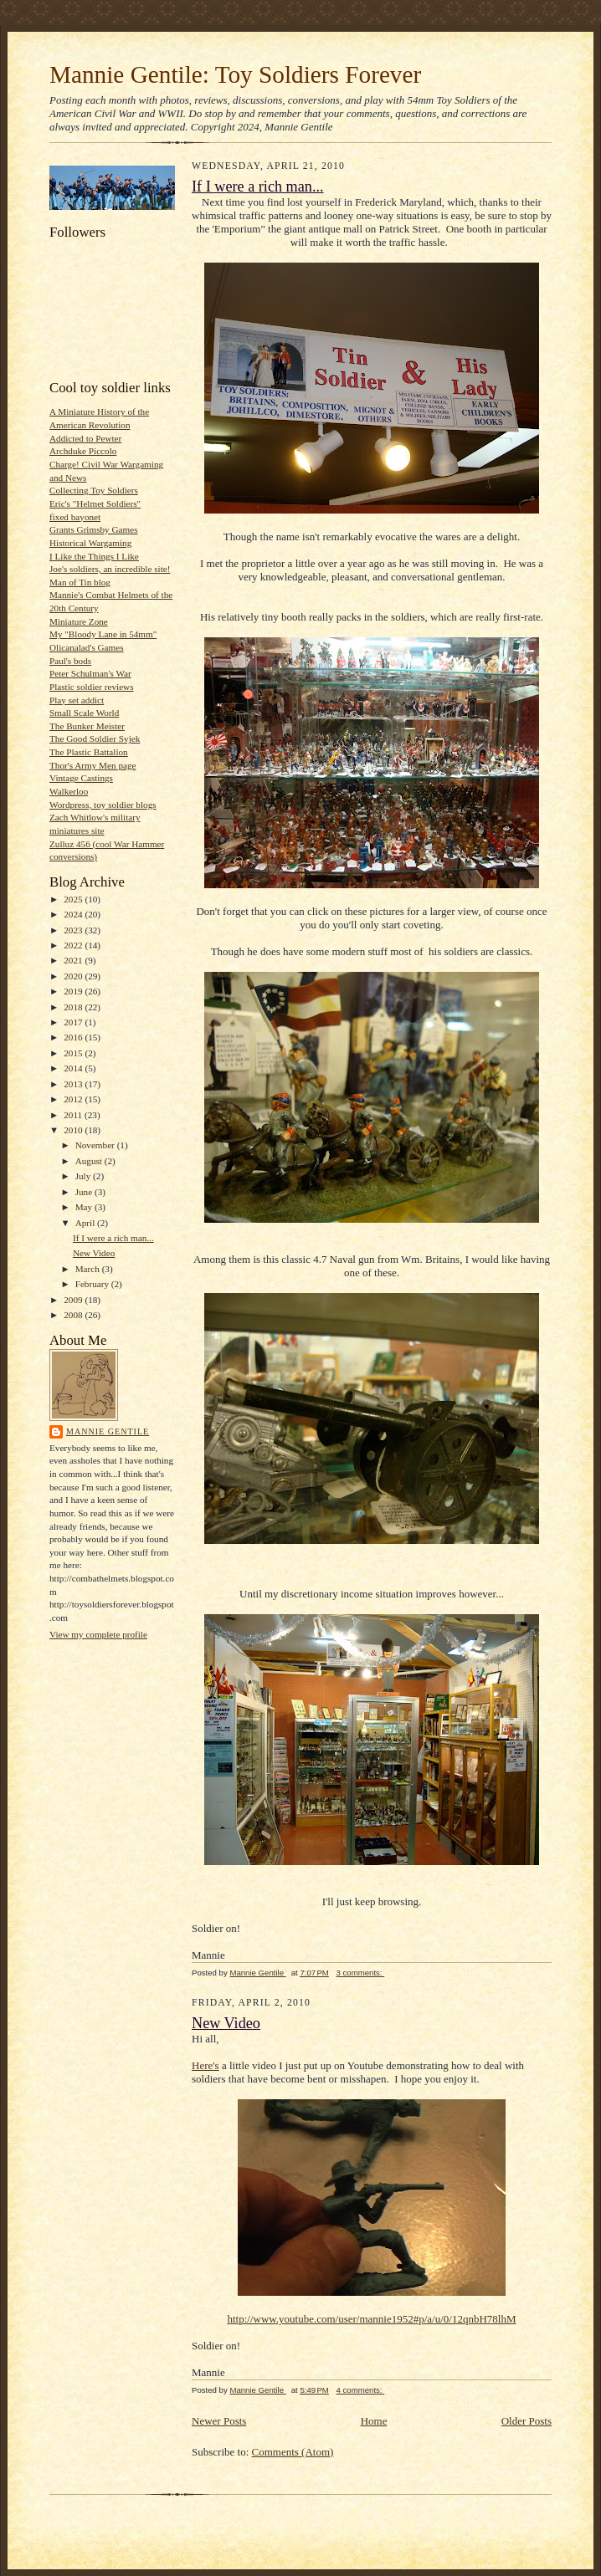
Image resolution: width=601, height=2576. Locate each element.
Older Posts (526, 2421)
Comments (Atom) (293, 2452)
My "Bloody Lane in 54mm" (103, 634)
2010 (74, 1130)
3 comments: (360, 1972)
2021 (74, 960)
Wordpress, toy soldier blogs (103, 805)
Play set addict (76, 700)
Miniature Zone (78, 621)
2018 (74, 1007)
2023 (74, 930)
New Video (94, 1253)
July (84, 1176)
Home (374, 2421)
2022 (74, 945)
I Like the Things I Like (94, 556)
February (93, 1284)
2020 (74, 976)
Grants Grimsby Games (93, 529)
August (90, 1161)
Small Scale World (84, 713)
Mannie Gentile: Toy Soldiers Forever (235, 74)
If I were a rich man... (113, 1238)
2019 (74, 991)
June (85, 1192)
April (86, 1223)
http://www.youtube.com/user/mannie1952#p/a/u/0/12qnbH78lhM (371, 2319)
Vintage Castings (81, 778)
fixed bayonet (74, 517)
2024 (74, 914)
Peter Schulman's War (90, 673)
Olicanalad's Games (86, 647)
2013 (74, 1084)
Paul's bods (70, 661)
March (88, 1269)
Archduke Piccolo (82, 451)
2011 (74, 1115)
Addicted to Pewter (85, 438)
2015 (74, 1053)
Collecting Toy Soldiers (93, 490)
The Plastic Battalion (88, 752)
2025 (74, 899)
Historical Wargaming (90, 543)
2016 (74, 1037)
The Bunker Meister (87, 726)
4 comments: (360, 2390)
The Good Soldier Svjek (94, 738)
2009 (74, 1300)
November (96, 1145)
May (85, 1207)
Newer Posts (219, 2421)
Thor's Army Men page (92, 765)
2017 (74, 1022)
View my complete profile (98, 1634)
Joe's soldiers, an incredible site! (109, 569)
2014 (74, 1068)
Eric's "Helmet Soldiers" (95, 503)
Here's (205, 2065)
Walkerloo (68, 791)
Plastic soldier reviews (91, 687)
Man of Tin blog (79, 582)
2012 (74, 1099)
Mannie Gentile (107, 1431)
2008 (74, 1315)
